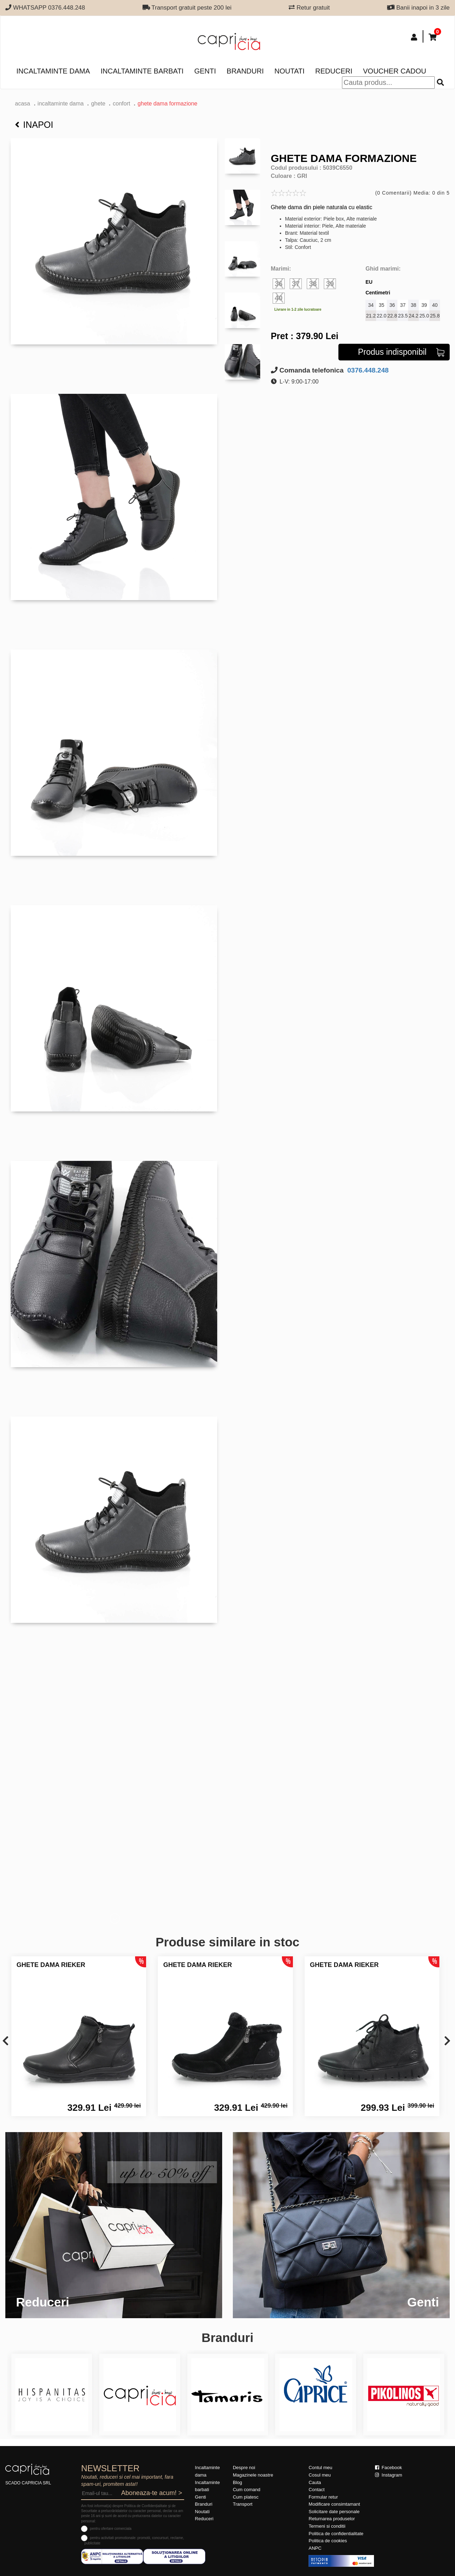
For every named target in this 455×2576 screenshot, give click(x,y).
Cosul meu (320, 2475)
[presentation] (5, 2041)
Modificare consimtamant (334, 2504)
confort (121, 103)
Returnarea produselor (332, 2518)
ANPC (315, 2548)
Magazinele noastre (253, 2475)
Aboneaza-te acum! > (151, 2492)
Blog (237, 2482)
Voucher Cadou (394, 71)
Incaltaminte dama (53, 71)
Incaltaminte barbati (142, 71)
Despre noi (244, 2467)
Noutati (289, 71)
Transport (242, 2504)
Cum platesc (245, 2497)
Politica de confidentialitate (336, 2533)
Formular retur (323, 2497)
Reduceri (333, 71)
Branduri (245, 71)
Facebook (388, 2467)
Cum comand (246, 2489)
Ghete (98, 103)
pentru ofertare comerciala (111, 2529)
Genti (205, 71)
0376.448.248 (367, 370)
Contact (317, 2489)
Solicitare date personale (334, 2511)
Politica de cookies (328, 2540)
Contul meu (320, 2467)
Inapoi (34, 125)
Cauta (315, 2482)
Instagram (388, 2475)
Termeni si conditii (327, 2526)
